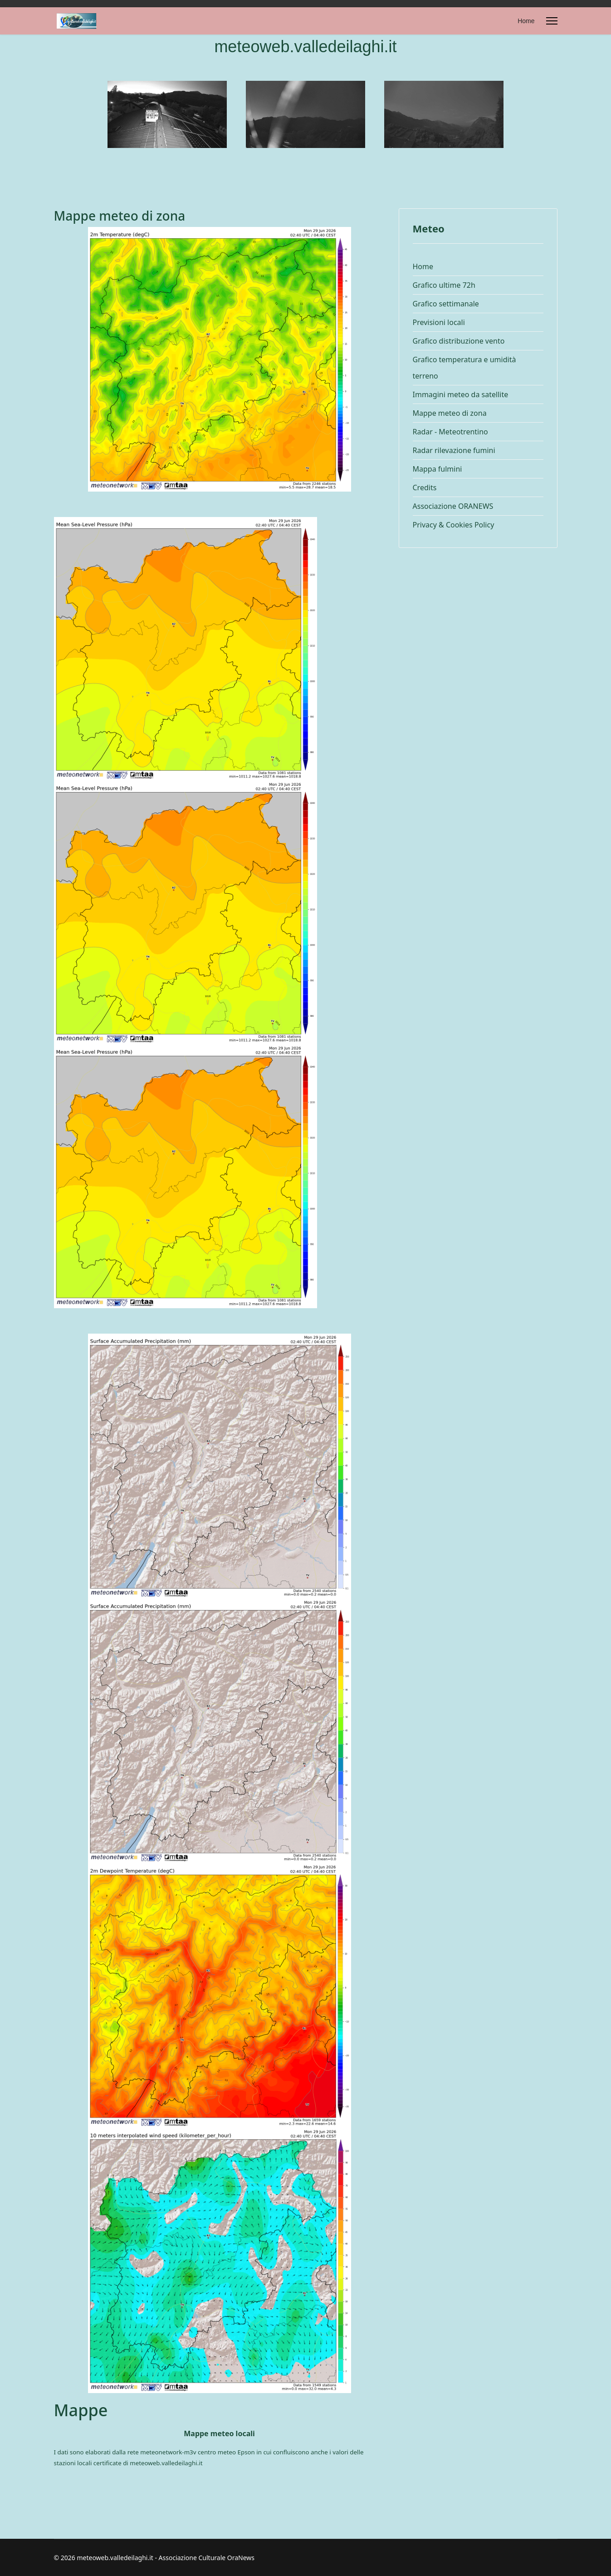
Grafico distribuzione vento (459, 341)
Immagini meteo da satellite (460, 394)
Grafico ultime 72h (444, 285)
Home (526, 21)
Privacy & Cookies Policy (453, 525)
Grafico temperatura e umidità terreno (464, 368)
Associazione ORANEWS (453, 506)
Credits (425, 488)
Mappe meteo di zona (450, 413)
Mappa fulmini (437, 469)
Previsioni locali (439, 322)
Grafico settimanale (446, 304)
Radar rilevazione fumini (454, 450)
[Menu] (551, 20)
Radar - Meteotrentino (450, 432)
